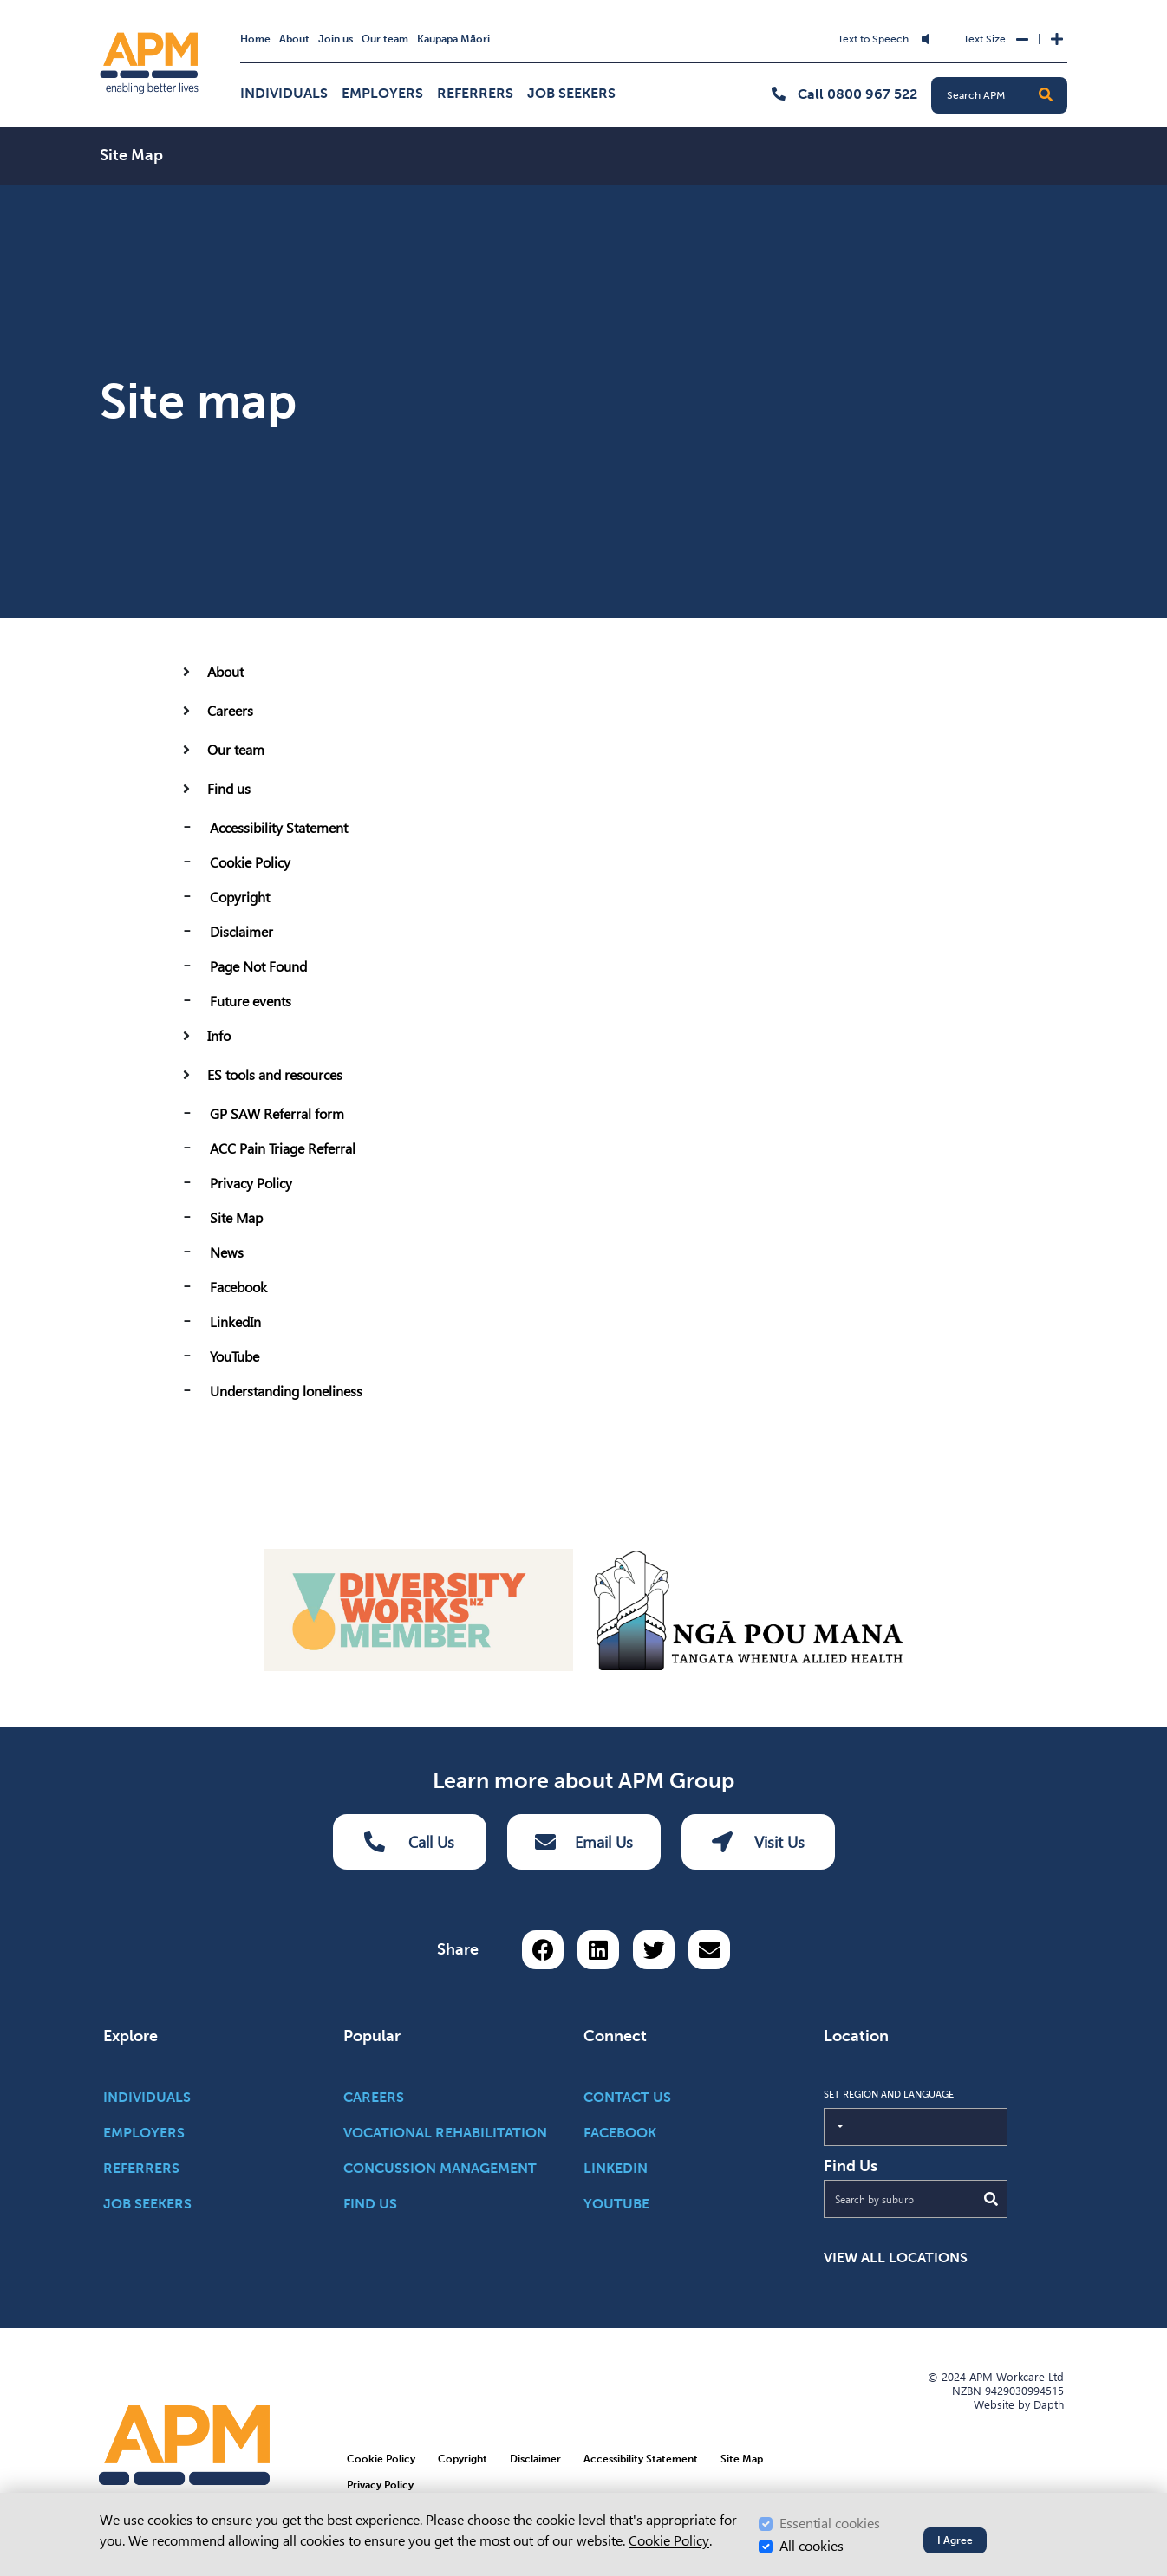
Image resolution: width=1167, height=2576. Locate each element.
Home (255, 39)
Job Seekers (571, 93)
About (294, 39)
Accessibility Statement (279, 828)
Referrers (475, 93)
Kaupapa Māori (453, 39)
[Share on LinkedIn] (598, 1948)
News (227, 1253)
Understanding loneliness (286, 1391)
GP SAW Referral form (277, 1114)
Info (219, 1036)
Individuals (284, 93)
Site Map (236, 1218)
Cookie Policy (250, 863)
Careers (230, 711)
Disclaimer (241, 932)
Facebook (238, 1287)
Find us (229, 789)
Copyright (240, 897)
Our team (385, 39)
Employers (382, 93)
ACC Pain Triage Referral (282, 1149)
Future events (250, 1001)
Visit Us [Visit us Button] (758, 1841)
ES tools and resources (274, 1075)
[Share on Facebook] (543, 1948)
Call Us (409, 1841)
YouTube (234, 1357)
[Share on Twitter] (654, 1948)
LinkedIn (235, 1322)
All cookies (811, 2546)
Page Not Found (258, 967)
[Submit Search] (991, 2198)
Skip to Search (439, 28)
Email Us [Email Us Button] (584, 1841)
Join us (335, 39)
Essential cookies (829, 2523)
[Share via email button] (709, 1948)
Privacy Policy (251, 1183)
